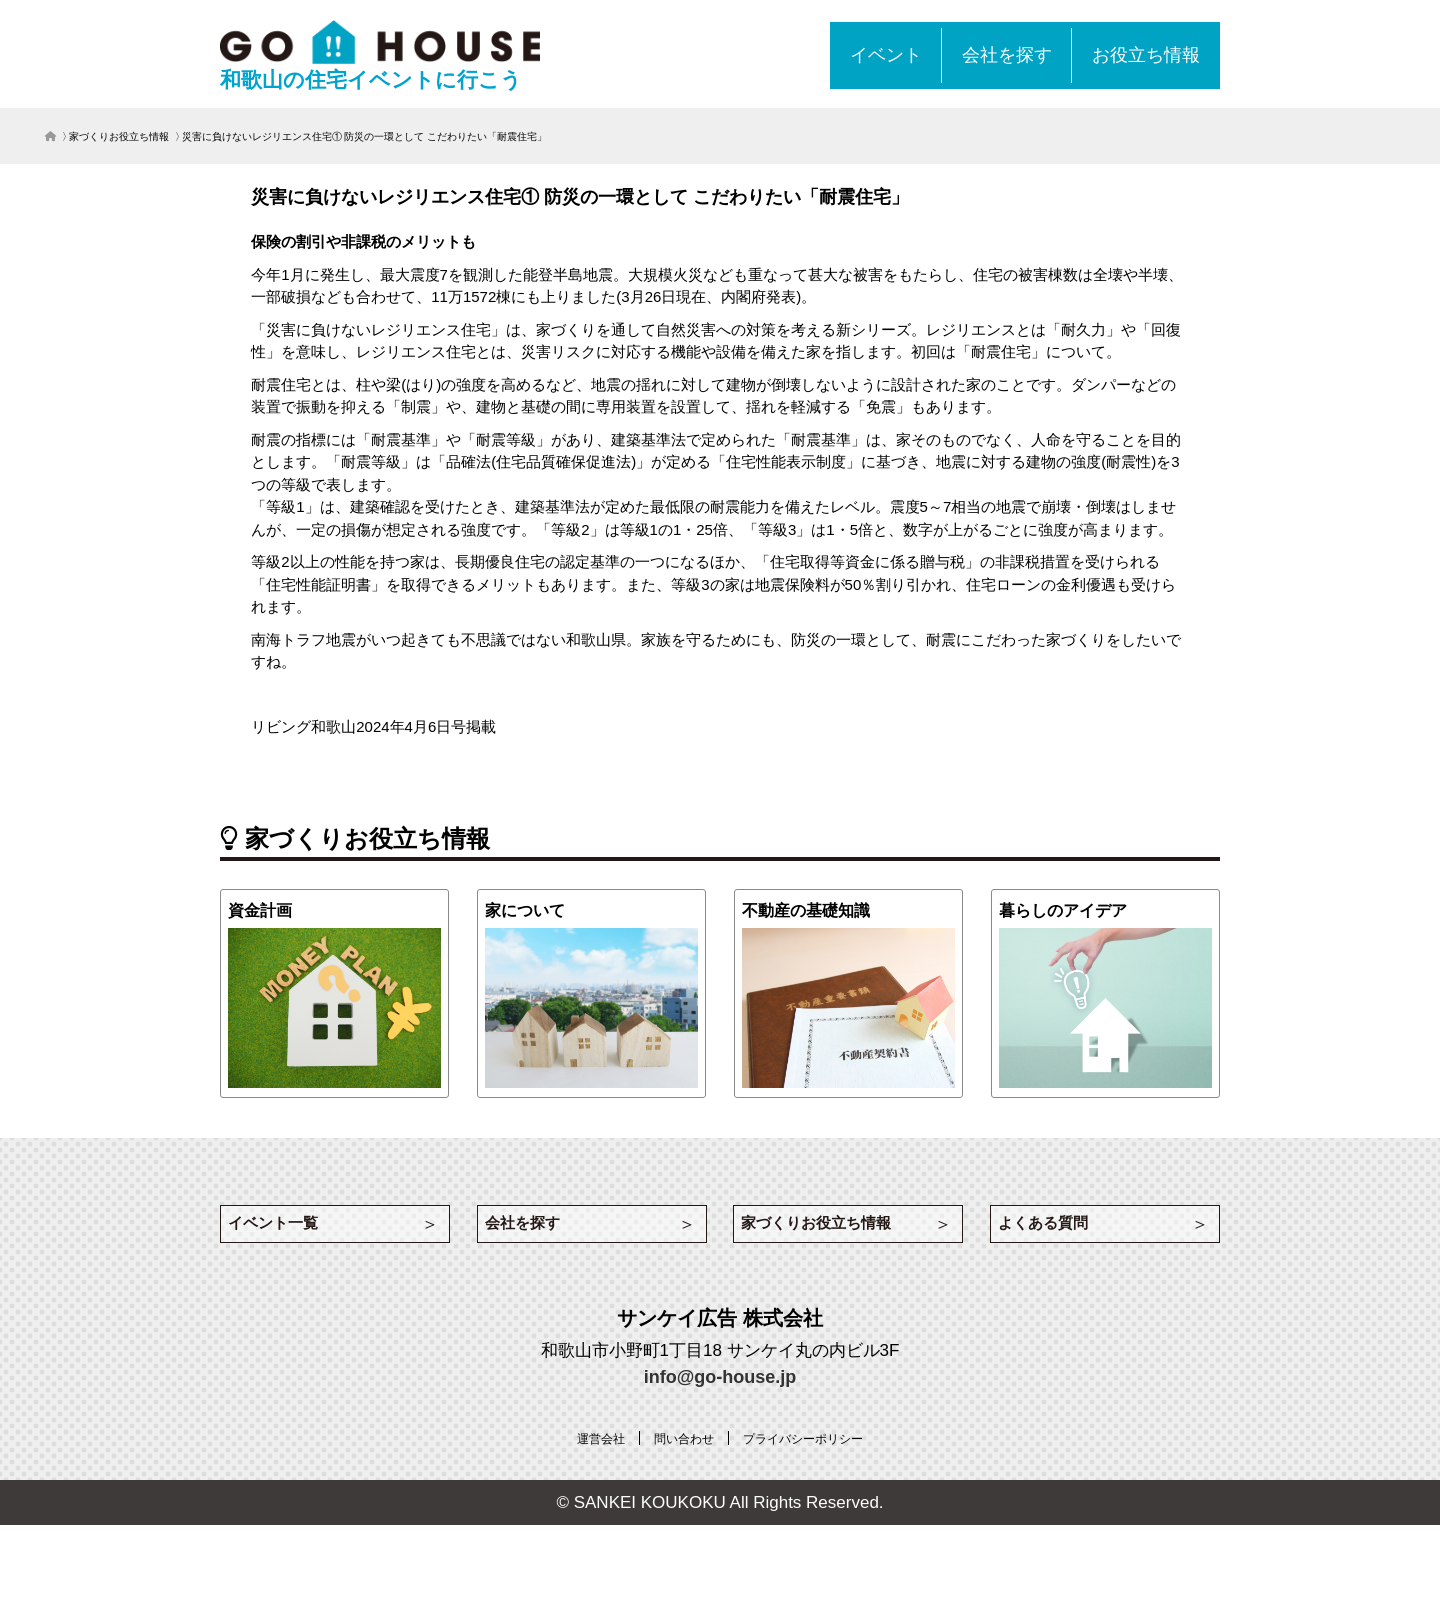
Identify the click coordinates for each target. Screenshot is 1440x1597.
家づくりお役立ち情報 (119, 136)
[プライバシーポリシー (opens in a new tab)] (812, 1456)
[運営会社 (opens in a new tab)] (586, 1456)
